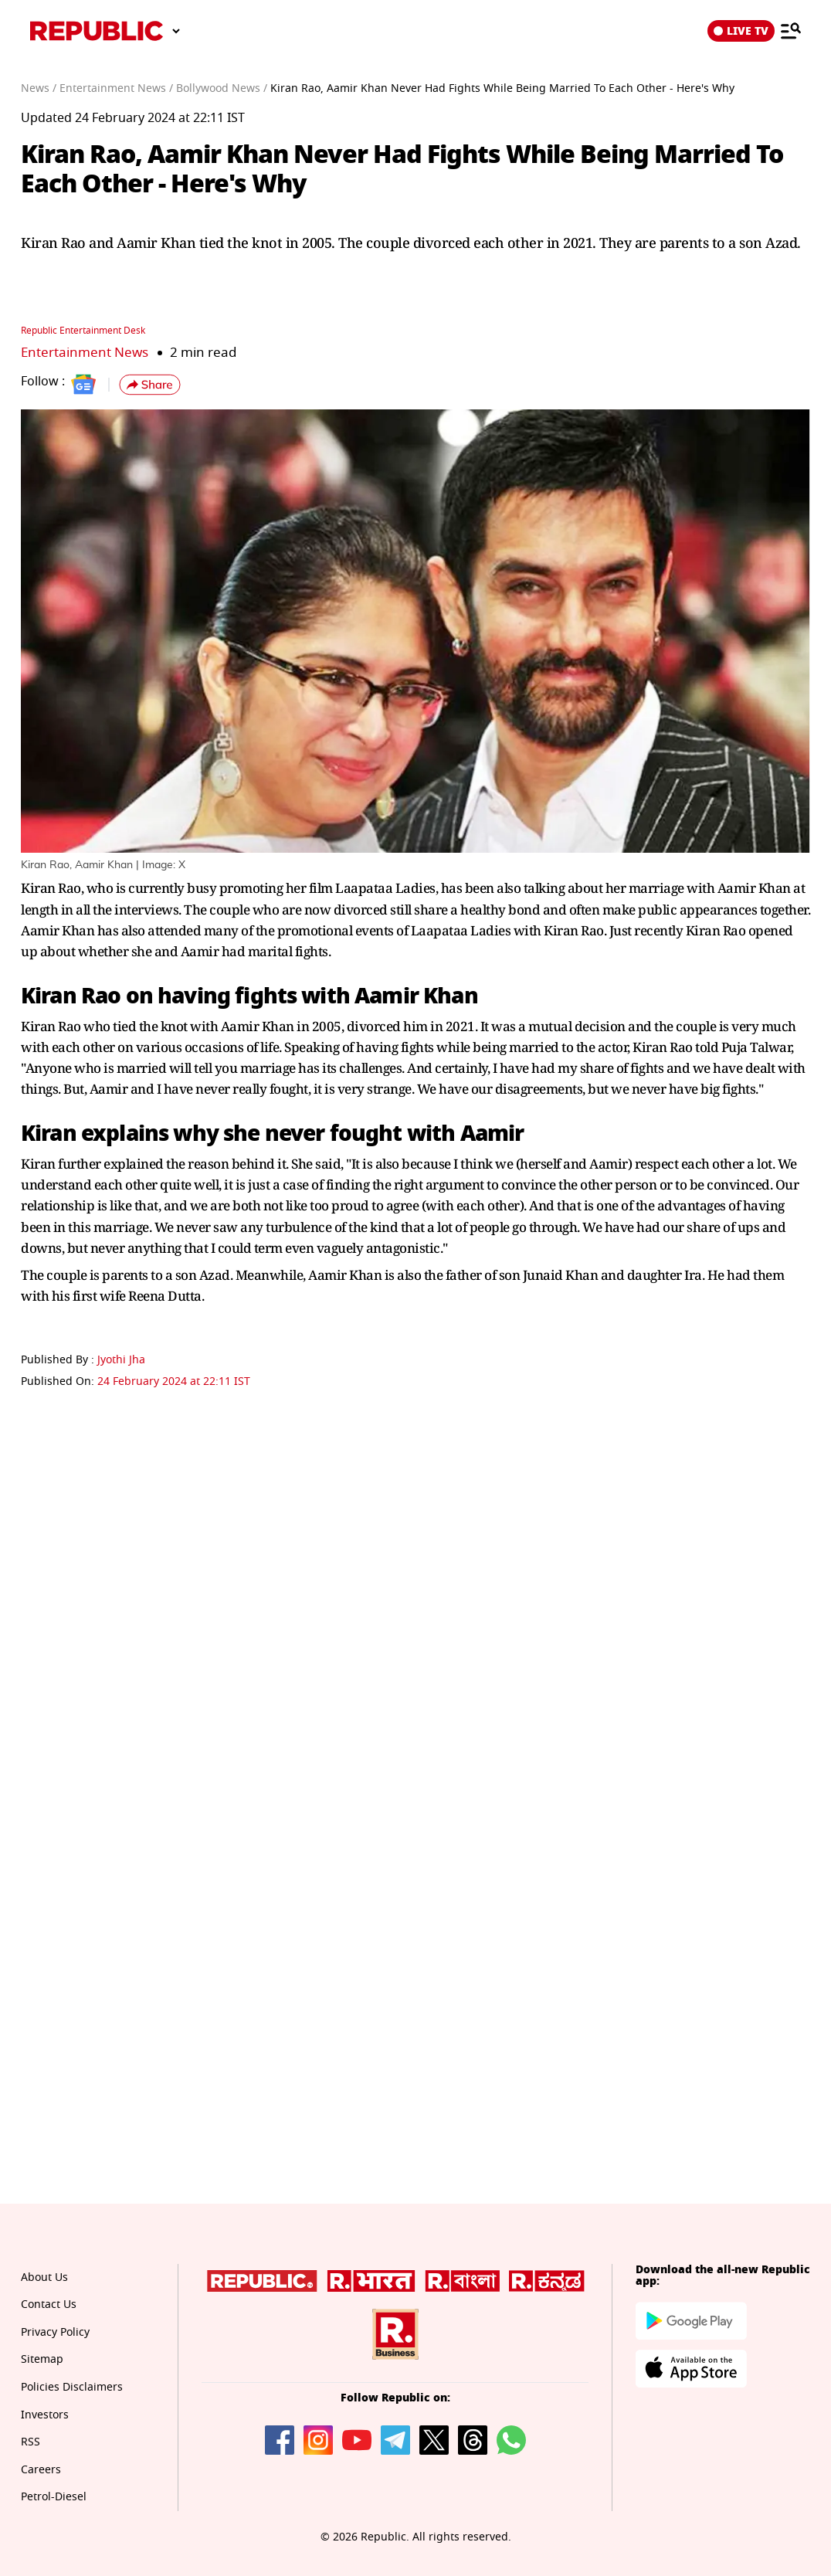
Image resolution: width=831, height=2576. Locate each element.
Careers (41, 2470)
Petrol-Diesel (53, 2497)
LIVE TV (741, 30)
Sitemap (42, 2359)
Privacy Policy (55, 2332)
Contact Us (48, 2304)
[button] (150, 384)
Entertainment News (84, 352)
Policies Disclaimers (72, 2387)
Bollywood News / (221, 88)
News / (38, 88)
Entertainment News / (116, 88)
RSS (30, 2442)
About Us (44, 2277)
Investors (45, 2415)
